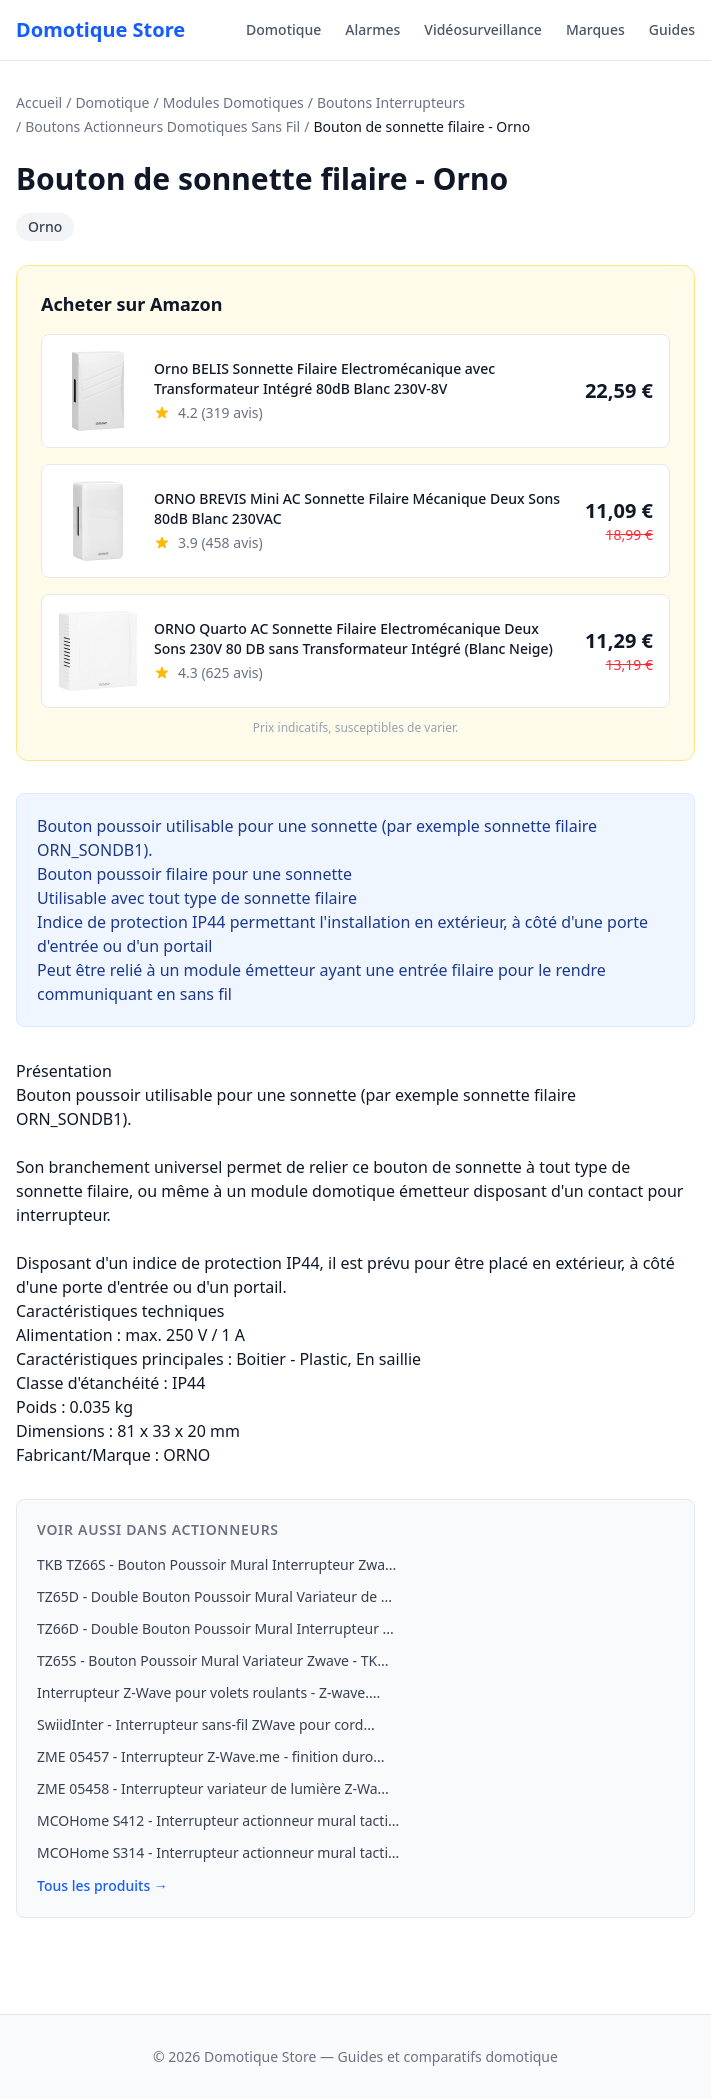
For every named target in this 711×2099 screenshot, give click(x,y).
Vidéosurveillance (483, 29)
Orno (45, 226)
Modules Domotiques (233, 102)
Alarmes (372, 29)
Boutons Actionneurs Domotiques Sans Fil (162, 126)
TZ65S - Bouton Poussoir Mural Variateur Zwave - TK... (212, 1660)
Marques (595, 29)
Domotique (283, 29)
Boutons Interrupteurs (391, 102)
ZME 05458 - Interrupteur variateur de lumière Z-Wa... (213, 1788)
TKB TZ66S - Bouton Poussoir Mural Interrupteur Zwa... (216, 1564)
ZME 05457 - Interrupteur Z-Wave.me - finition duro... (210, 1756)
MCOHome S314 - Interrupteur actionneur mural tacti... (218, 1852)
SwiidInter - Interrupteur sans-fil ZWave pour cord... (206, 1724)
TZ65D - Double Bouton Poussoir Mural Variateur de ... (214, 1596)
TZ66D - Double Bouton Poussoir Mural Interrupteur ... (215, 1628)
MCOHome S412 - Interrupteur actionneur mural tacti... (218, 1820)
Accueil (39, 102)
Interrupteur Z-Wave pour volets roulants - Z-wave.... (208, 1692)
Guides (672, 29)
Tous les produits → (102, 1885)
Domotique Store (100, 29)
